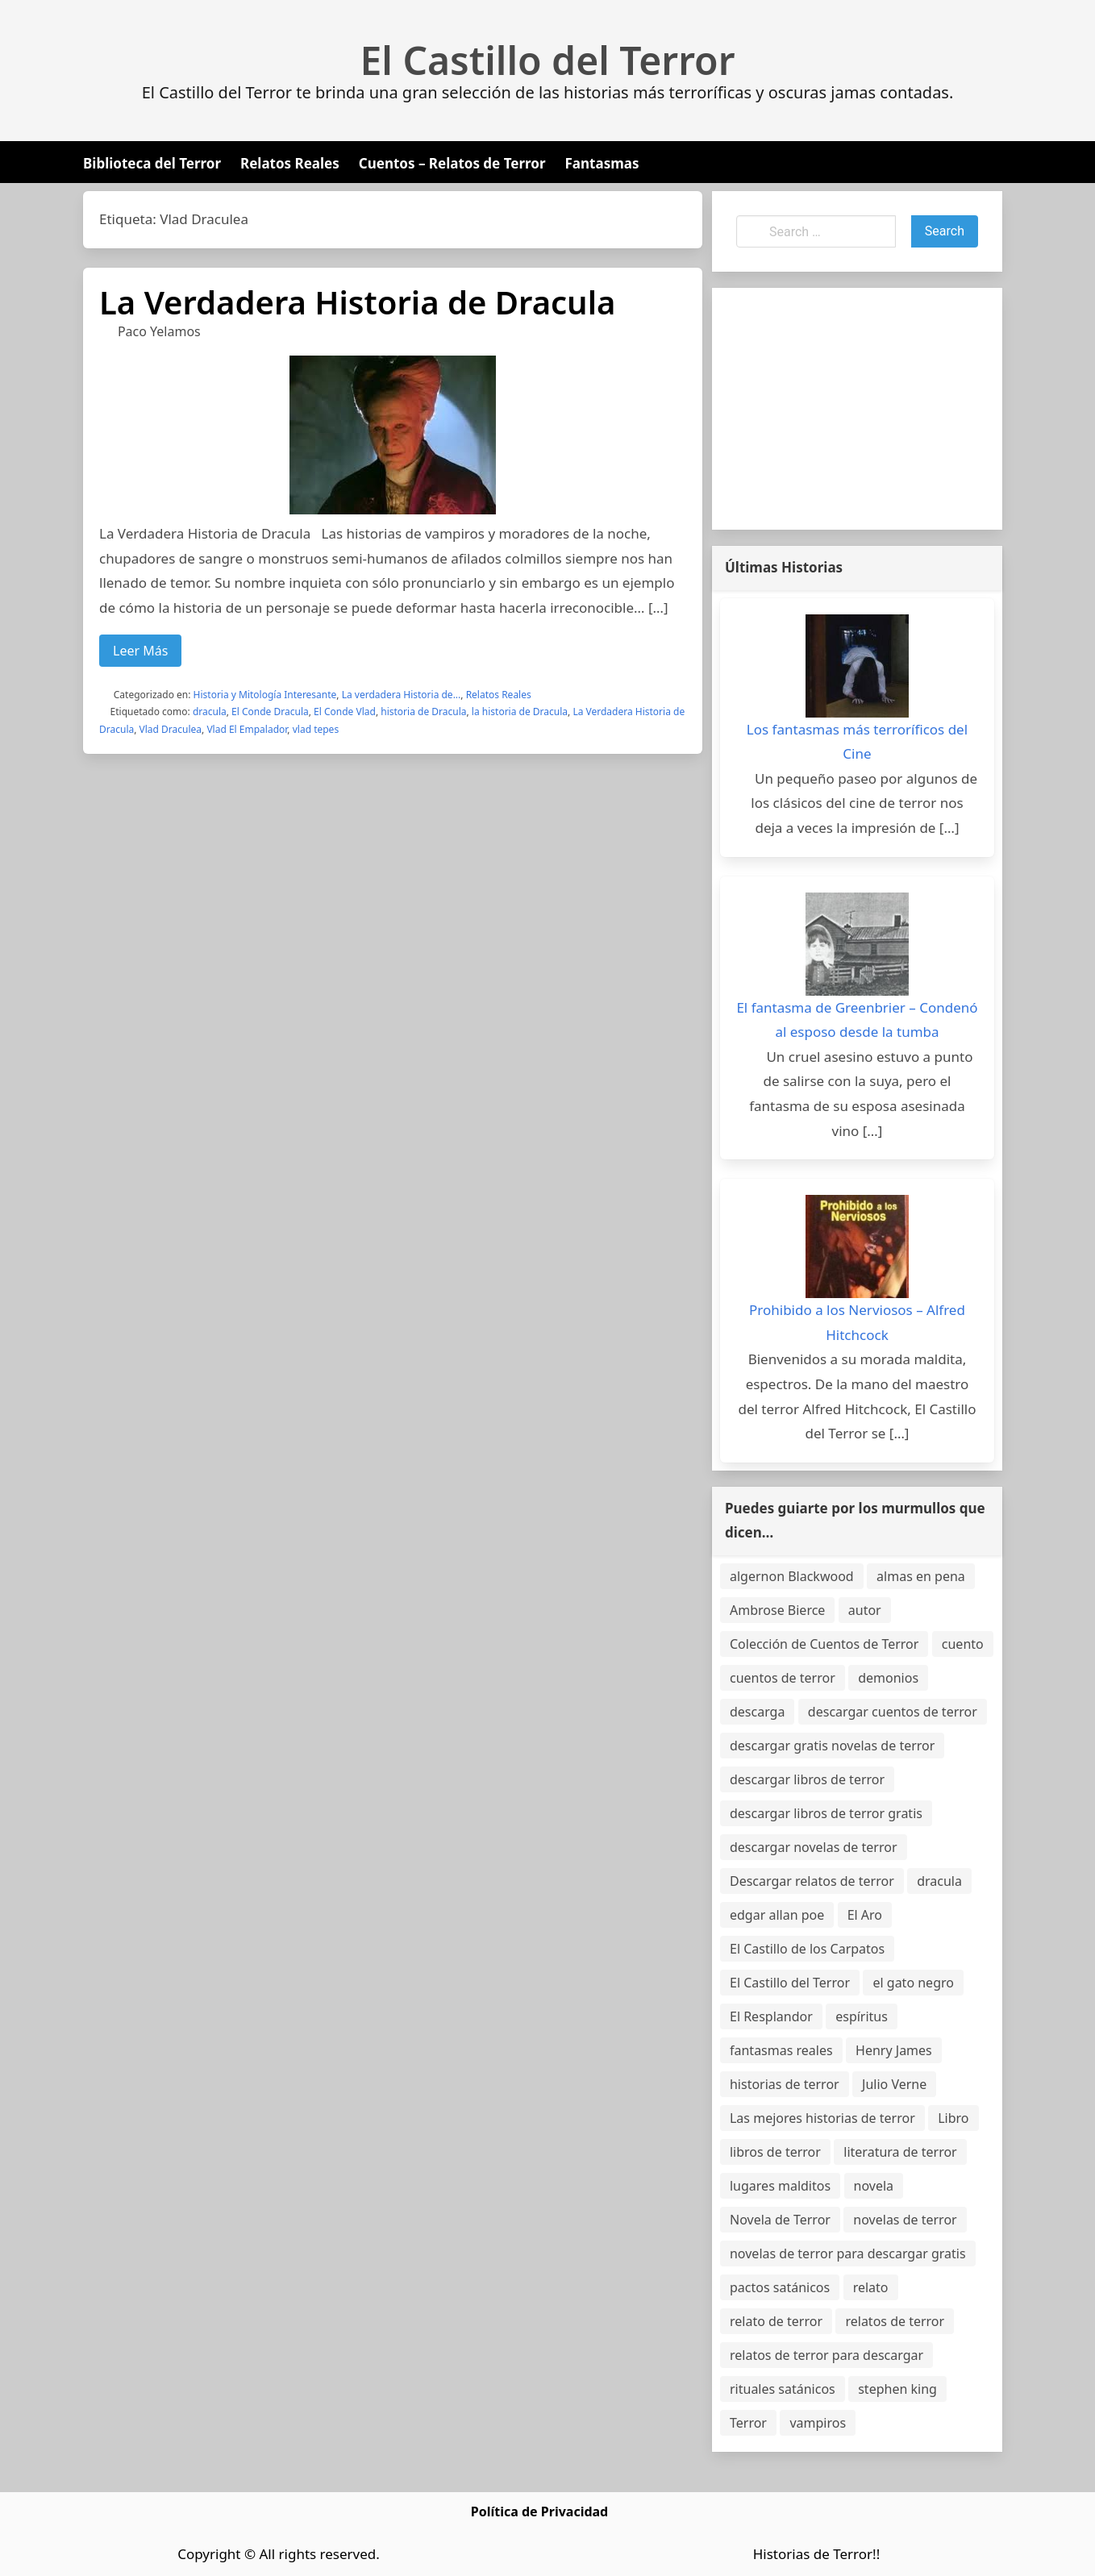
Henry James (894, 2050)
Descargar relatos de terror (812, 1881)
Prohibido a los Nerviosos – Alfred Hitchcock (857, 1322)
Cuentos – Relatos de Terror (452, 163)
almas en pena (920, 1576)
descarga (757, 1712)
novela (874, 2186)
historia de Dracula (423, 711)
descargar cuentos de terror (892, 1712)
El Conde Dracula (270, 711)
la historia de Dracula (520, 711)
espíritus (861, 2016)
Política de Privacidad (539, 2511)
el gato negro (912, 1982)
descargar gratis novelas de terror (832, 1745)
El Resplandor (771, 2016)
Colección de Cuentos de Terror (824, 1644)
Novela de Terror (780, 2220)
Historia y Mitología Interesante (265, 694)
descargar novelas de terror (813, 1847)
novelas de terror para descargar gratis (848, 2253)
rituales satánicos (782, 2389)
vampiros (817, 2423)
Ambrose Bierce (777, 1610)
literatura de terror (899, 2152)
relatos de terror (894, 2321)
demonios (888, 1678)
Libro (953, 2118)
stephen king (897, 2389)
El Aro (864, 1915)
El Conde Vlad (345, 711)
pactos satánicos (780, 2287)
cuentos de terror (782, 1678)
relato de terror (776, 2321)
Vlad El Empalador (246, 729)
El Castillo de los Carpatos (807, 1949)
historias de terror (784, 2084)
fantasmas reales (781, 2050)
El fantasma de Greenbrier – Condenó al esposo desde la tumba (856, 1020)
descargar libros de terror (807, 1779)
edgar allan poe (777, 1915)
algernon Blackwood (792, 1576)
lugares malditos (780, 2186)
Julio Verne (894, 2084)
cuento (963, 1644)
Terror (748, 2423)
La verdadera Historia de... (401, 694)
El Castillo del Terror (547, 60)
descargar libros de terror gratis (826, 1813)
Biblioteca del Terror (152, 163)
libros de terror (775, 2152)
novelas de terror (904, 2220)
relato (871, 2287)
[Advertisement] (857, 409)
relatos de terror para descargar (826, 2355)
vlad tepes (316, 729)
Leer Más (140, 651)
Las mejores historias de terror (822, 2118)
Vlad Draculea (170, 729)
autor (864, 1610)
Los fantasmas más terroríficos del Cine (857, 742)
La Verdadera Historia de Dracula (357, 302)
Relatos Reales (289, 163)
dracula (210, 711)
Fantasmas (602, 163)
